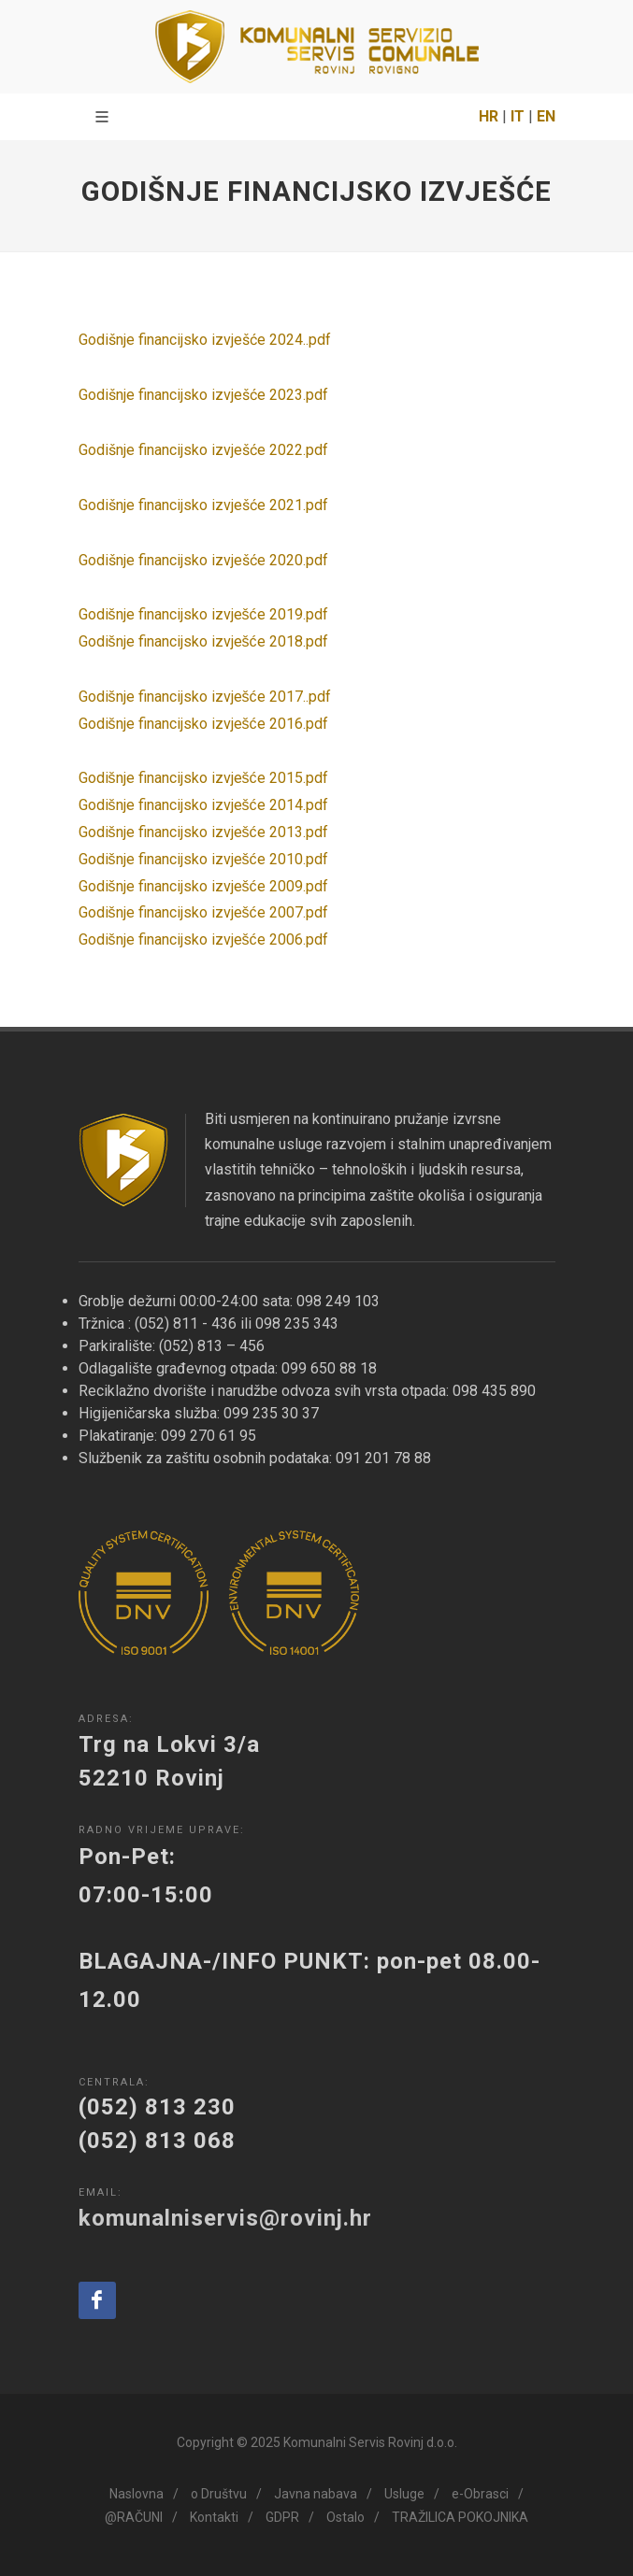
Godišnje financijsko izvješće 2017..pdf (205, 696)
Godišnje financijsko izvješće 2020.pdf (203, 560)
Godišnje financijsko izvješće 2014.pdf (203, 805)
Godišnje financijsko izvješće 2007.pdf (203, 912)
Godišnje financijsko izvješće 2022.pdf (203, 450)
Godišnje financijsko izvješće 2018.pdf (203, 641)
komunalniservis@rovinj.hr (225, 2218)
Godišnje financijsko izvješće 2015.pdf (203, 778)
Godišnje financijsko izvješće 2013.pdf (203, 832)
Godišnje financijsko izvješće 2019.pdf (203, 614)
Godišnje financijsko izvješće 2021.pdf (203, 505)
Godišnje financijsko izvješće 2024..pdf (205, 340)
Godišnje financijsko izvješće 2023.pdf (203, 395)
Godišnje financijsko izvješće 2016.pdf (203, 724)
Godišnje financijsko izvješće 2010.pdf (203, 859)
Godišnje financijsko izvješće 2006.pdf (203, 939)
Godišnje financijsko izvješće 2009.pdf (203, 886)
